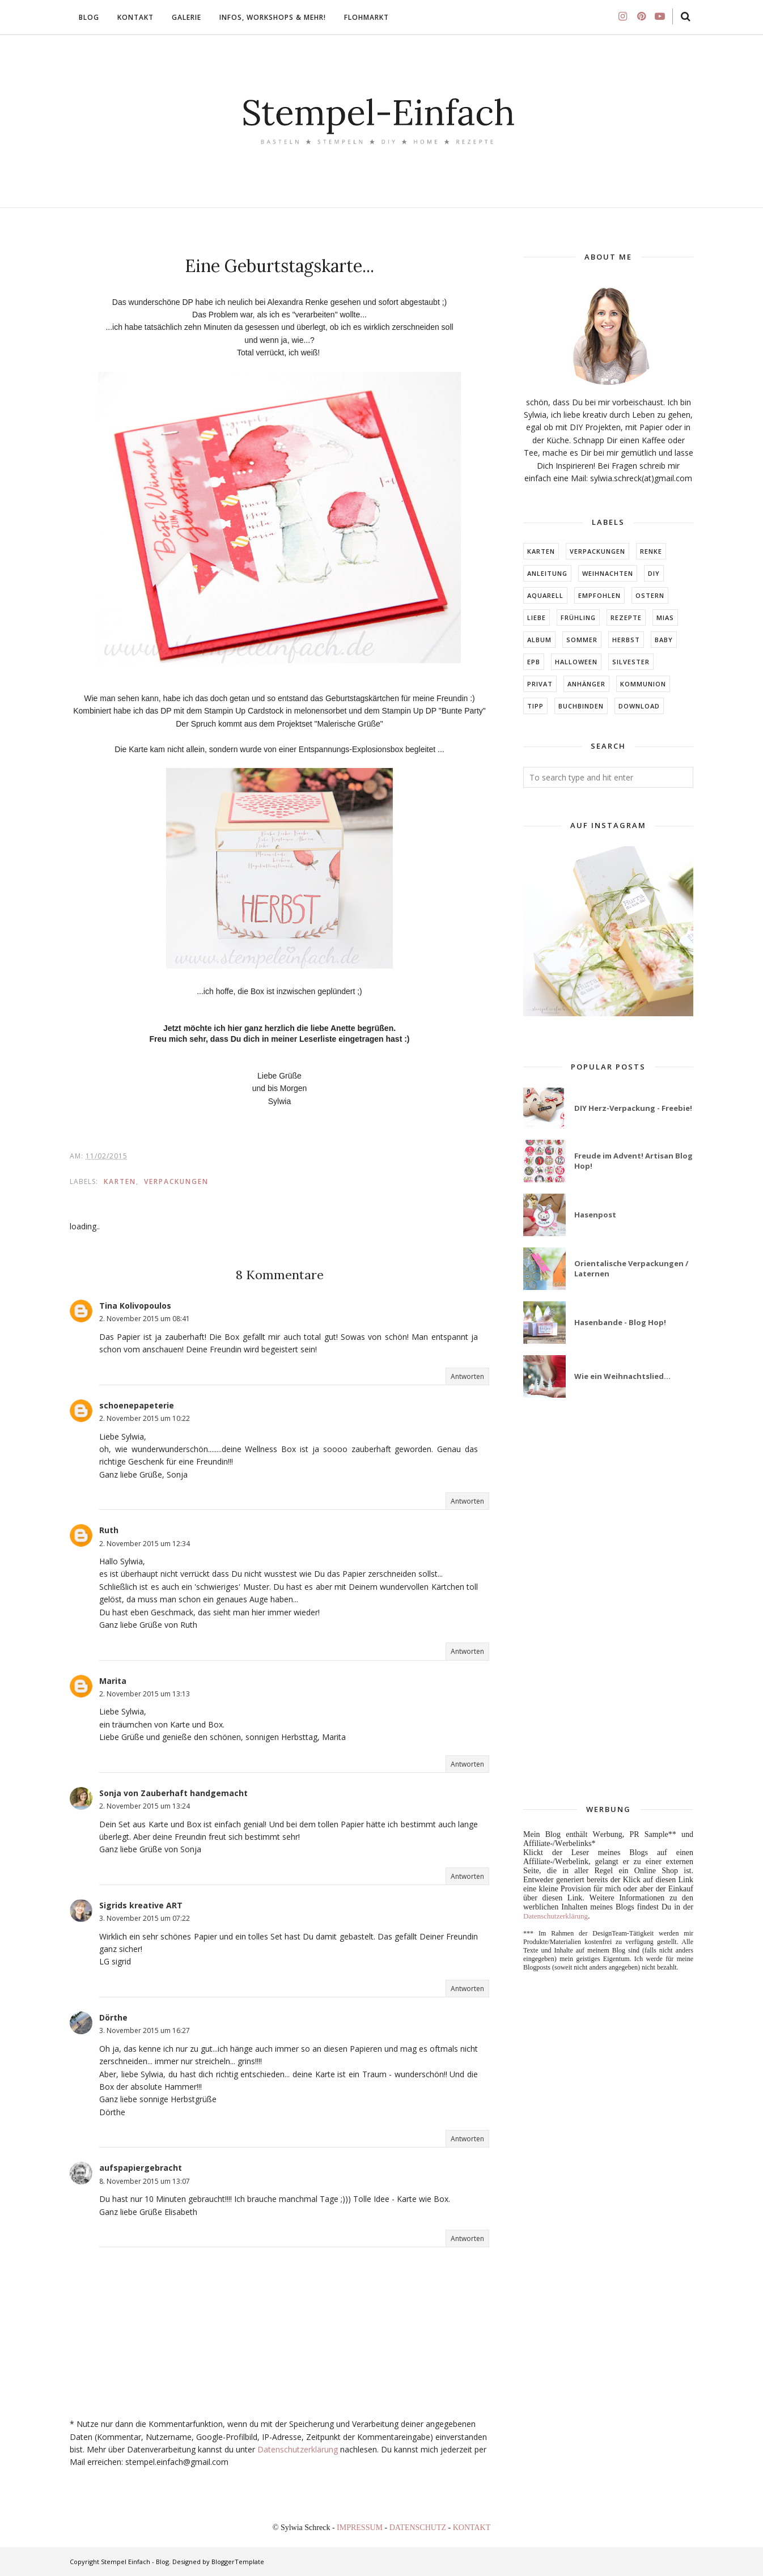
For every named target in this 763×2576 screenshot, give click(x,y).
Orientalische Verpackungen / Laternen (631, 1268)
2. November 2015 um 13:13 (144, 1694)
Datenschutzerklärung (297, 2449)
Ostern (649, 595)
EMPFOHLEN (599, 595)
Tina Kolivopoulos (135, 1305)
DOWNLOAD (639, 706)
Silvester (631, 661)
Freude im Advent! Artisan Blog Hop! (633, 1161)
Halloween (576, 661)
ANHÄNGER (586, 684)
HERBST (626, 639)
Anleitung (547, 573)
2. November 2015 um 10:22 (144, 1418)
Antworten (467, 1376)
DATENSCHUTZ (418, 2527)
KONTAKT (472, 2527)
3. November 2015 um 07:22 (144, 1918)
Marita (112, 1680)
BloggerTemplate (237, 2561)
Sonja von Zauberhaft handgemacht (173, 1793)
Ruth (108, 1530)
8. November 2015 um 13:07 (144, 2181)
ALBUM (539, 639)
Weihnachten (607, 573)
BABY (664, 639)
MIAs (665, 617)
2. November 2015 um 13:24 (144, 1806)
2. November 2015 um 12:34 (144, 1543)
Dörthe (113, 2017)
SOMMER (581, 639)
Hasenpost (595, 1215)
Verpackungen (176, 1181)
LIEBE (536, 617)
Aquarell (545, 595)
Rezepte (626, 617)
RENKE (651, 551)
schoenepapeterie (136, 1405)
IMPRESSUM (360, 2527)
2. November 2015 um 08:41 (144, 1318)
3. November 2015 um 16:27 (144, 2030)
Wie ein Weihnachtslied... (622, 1376)
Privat (540, 684)
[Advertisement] (608, 1602)
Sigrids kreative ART (141, 1905)
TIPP (535, 706)
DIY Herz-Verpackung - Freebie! (633, 1108)
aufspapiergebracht (140, 2167)
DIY (654, 573)
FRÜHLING (578, 617)
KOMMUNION (643, 684)
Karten (120, 1181)
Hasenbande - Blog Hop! (620, 1322)
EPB (533, 661)
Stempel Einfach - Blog (135, 2561)
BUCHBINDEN (581, 706)
